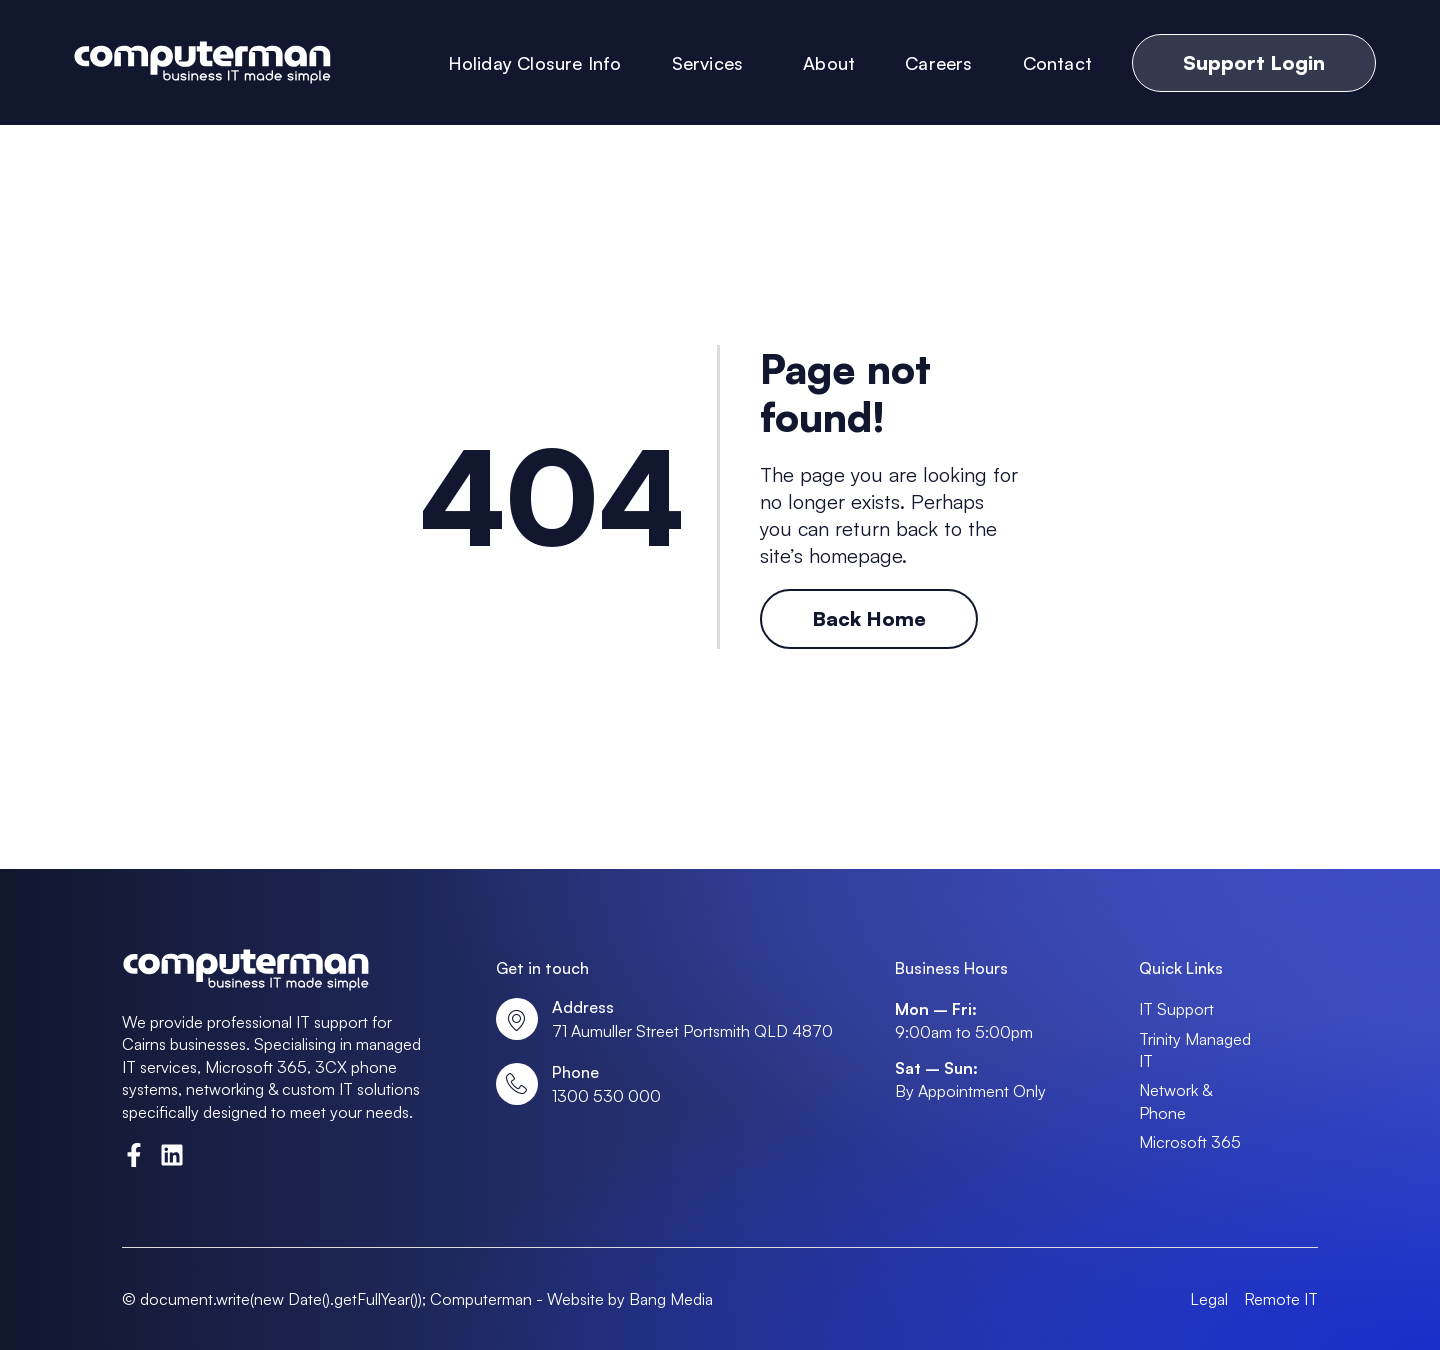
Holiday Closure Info (535, 63)
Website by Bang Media (630, 1299)
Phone (575, 1072)
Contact (1057, 63)
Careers (938, 63)
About (829, 63)
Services (713, 63)
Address (583, 1007)
